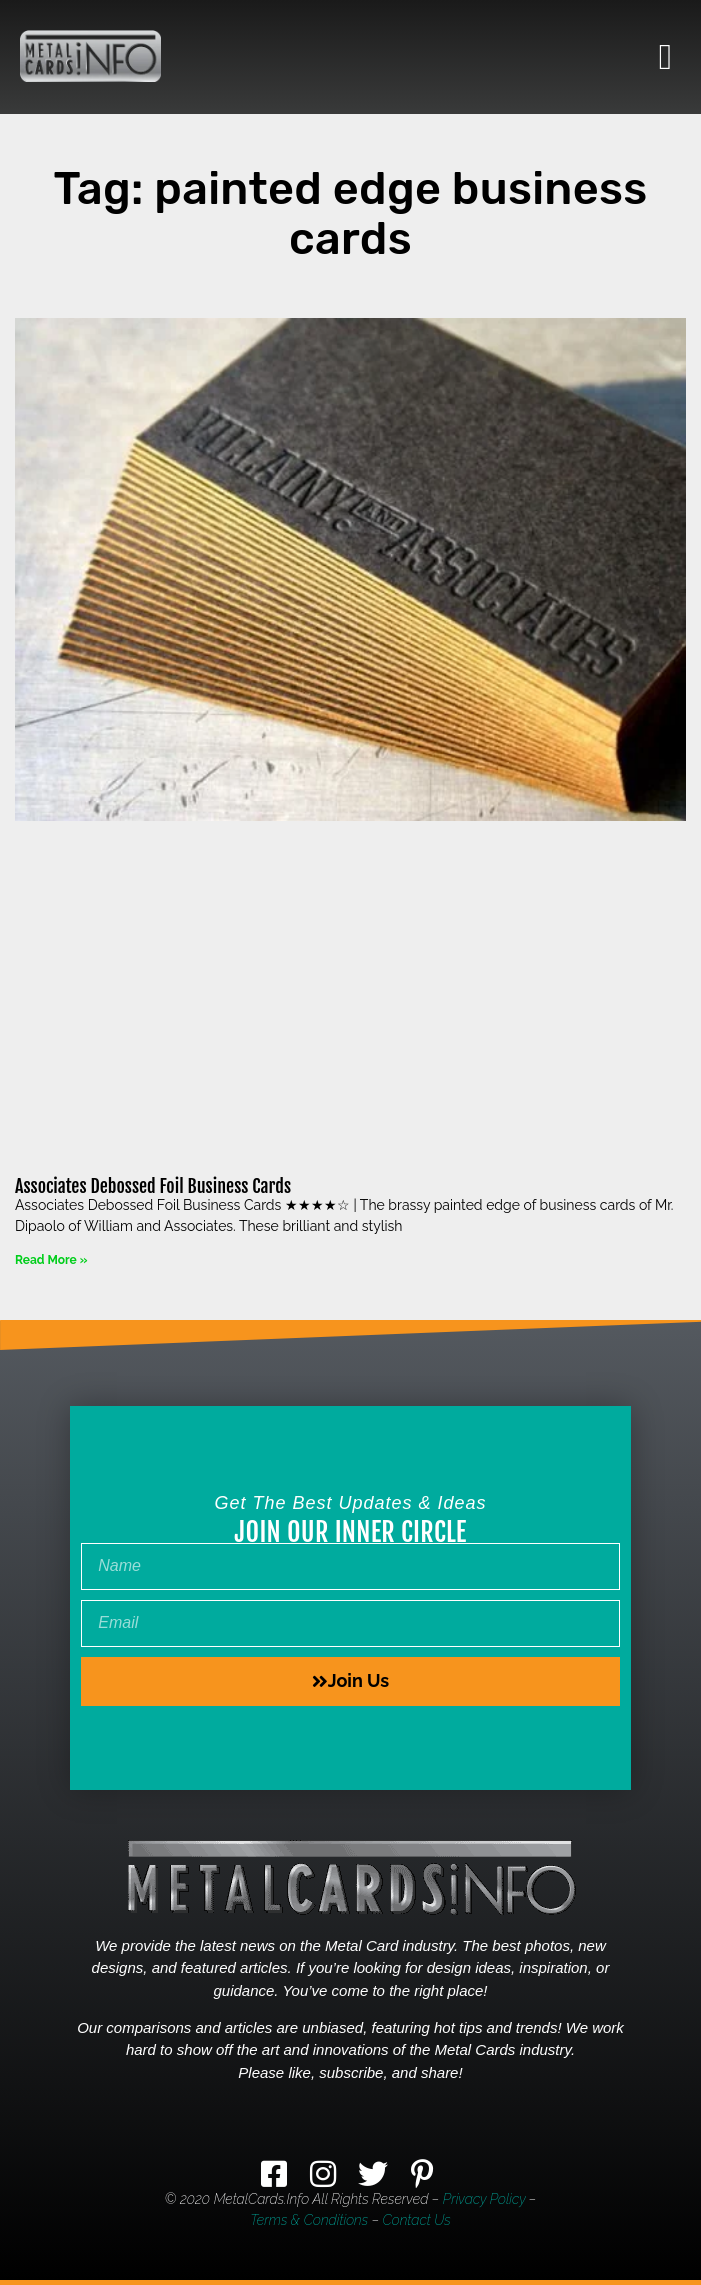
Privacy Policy (484, 2199)
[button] (665, 57)
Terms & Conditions (309, 2220)
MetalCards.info (261, 2199)
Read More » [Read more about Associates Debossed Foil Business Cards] (51, 1260)
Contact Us (417, 2220)
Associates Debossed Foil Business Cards (153, 1186)
